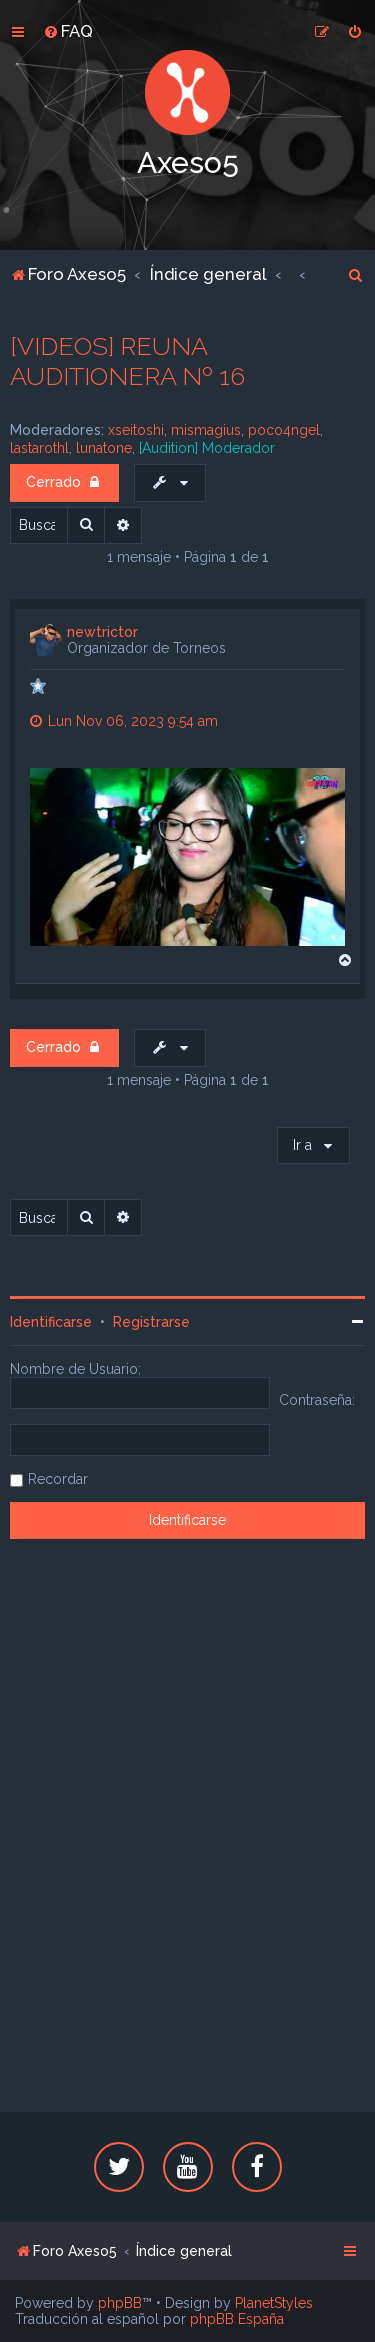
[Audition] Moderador (207, 448)
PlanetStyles (274, 2303)
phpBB (120, 2303)
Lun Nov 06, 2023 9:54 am (124, 721)
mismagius (206, 430)
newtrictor (102, 632)
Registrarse (151, 1322)
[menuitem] (68, 31)
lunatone (104, 448)
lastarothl (39, 448)
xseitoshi (136, 430)
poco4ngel (284, 430)
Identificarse (51, 1322)
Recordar (58, 1479)
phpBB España (237, 2319)
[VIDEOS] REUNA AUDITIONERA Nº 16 (127, 361)
